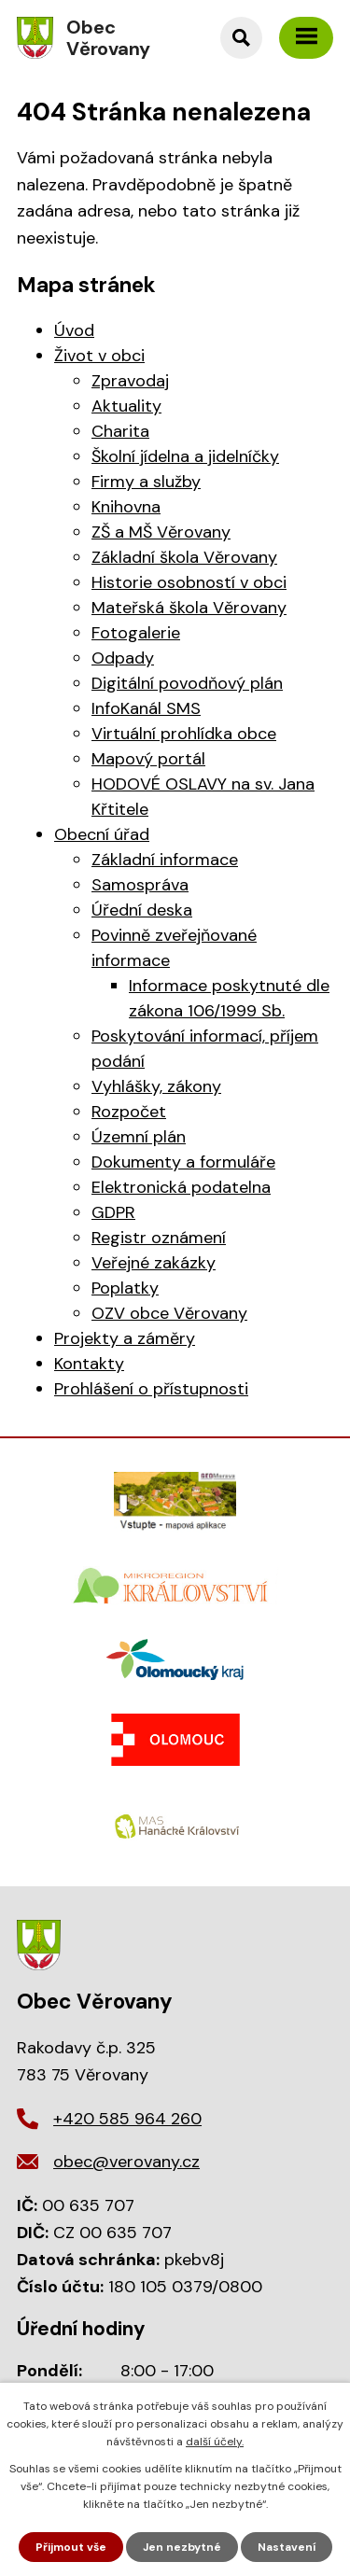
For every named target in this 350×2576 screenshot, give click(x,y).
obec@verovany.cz (126, 2161)
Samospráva (140, 885)
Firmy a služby (146, 481)
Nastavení (286, 2547)
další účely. (215, 2441)
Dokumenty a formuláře (183, 1162)
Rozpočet (128, 1111)
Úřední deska (141, 910)
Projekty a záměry (124, 1338)
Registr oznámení (158, 1237)
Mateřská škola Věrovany (189, 607)
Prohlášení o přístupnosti (151, 1389)
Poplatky (125, 1288)
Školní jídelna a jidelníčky (185, 456)
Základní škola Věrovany (184, 557)
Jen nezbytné (182, 2547)
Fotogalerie (135, 633)
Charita (120, 431)
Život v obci (99, 355)
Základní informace (164, 859)
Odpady (122, 658)
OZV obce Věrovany (169, 1313)
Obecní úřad (101, 834)
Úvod (74, 330)
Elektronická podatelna (181, 1187)
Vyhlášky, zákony (156, 1086)
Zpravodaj (130, 381)
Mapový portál (148, 759)
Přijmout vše (70, 2547)
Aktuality (126, 406)
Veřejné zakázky (153, 1263)
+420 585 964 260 (127, 2118)
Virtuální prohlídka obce (183, 733)
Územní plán (138, 1137)
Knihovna (126, 507)
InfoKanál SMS (146, 708)
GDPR (113, 1212)
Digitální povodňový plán (187, 683)
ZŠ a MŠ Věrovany (161, 532)
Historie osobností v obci (189, 582)
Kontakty (89, 1363)
